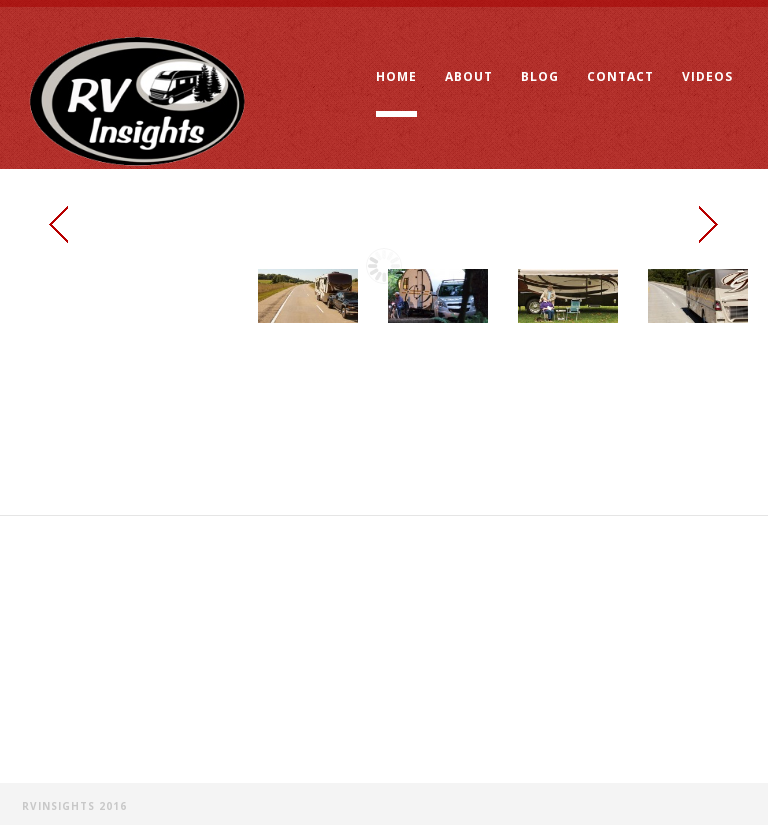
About (469, 77)
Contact (620, 77)
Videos (707, 77)
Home (396, 77)
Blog (540, 77)
